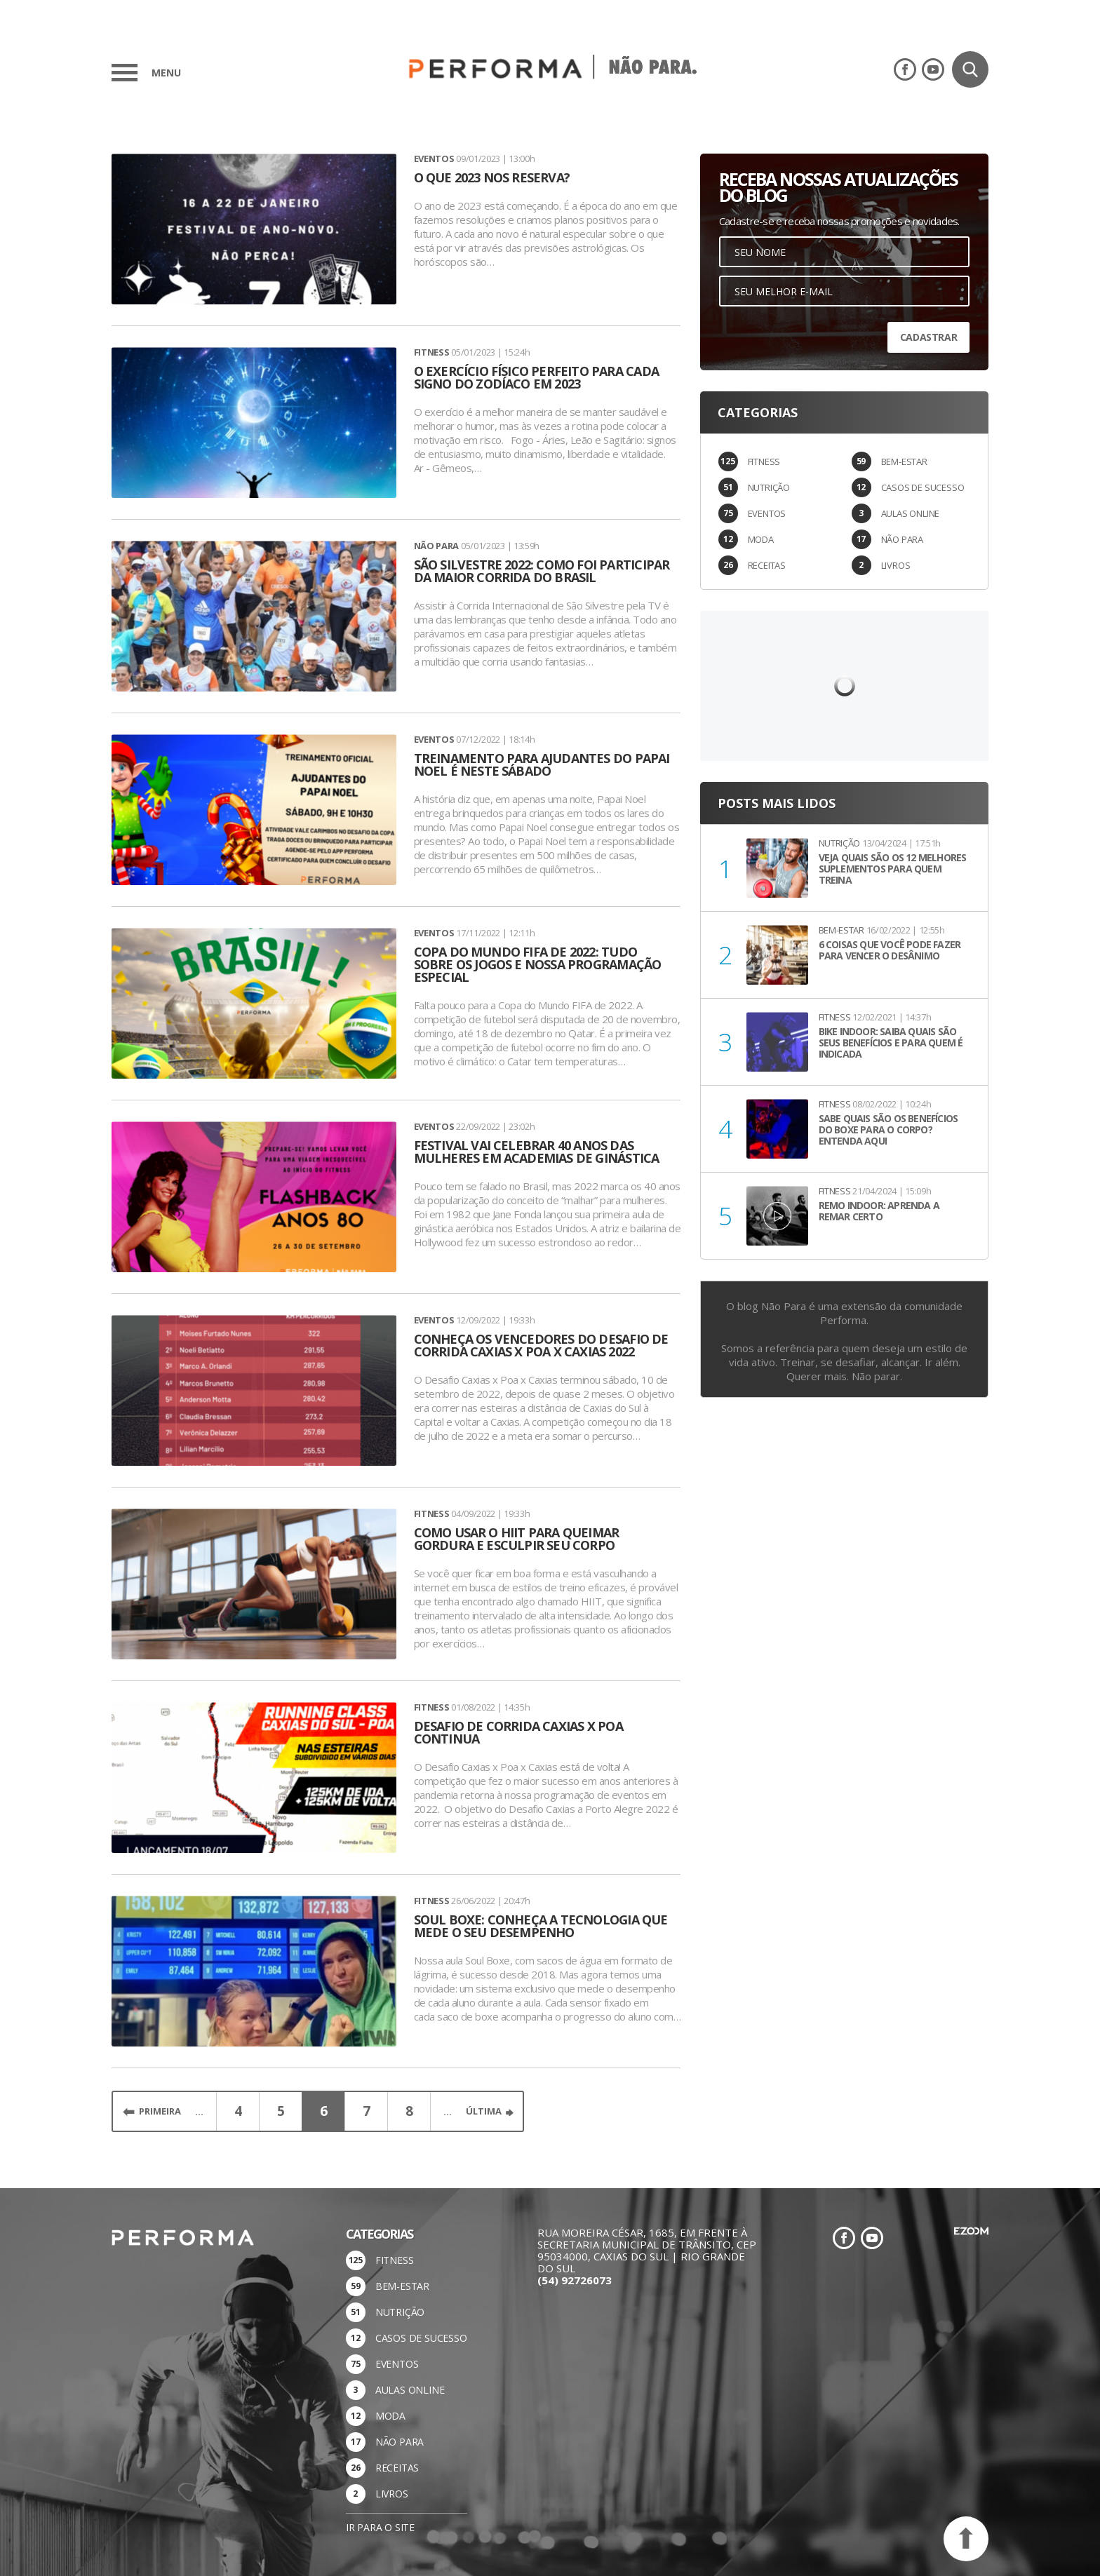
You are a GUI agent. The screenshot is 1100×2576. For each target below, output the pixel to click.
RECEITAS (767, 565)
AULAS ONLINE (910, 513)
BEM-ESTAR (904, 461)
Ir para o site (380, 2527)
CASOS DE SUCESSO (923, 487)
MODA (761, 539)
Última (484, 2111)
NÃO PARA (902, 539)
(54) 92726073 (574, 2280)
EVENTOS (767, 513)
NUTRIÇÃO (769, 487)
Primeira (160, 2111)
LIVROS (896, 565)
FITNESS (764, 461)
